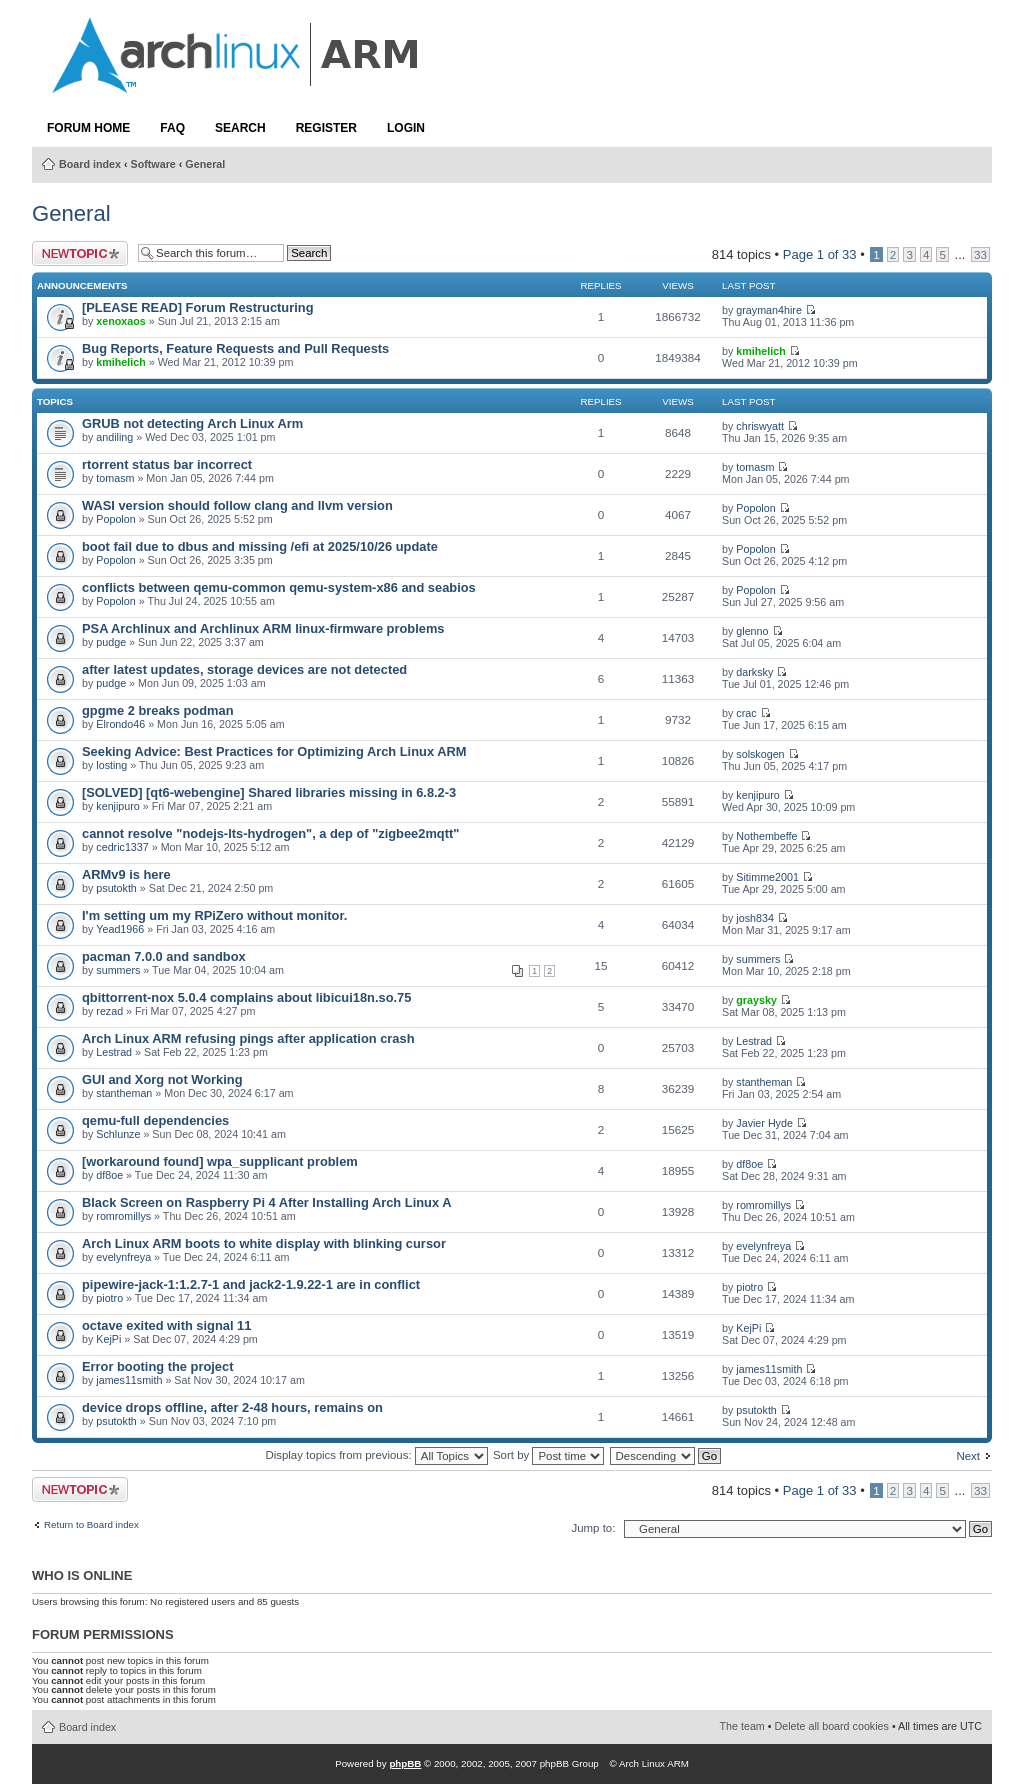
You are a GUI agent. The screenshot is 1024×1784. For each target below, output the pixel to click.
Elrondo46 (120, 724)
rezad (109, 1011)
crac (746, 713)
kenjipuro (118, 806)
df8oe (109, 1175)
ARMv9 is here (126, 874)
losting (111, 765)
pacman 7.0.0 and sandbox (164, 956)
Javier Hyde (764, 1123)
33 (980, 254)
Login (406, 128)
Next (968, 1456)
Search (240, 128)
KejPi (108, 1339)
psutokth (116, 888)
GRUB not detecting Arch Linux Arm (192, 423)
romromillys (123, 1216)
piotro (109, 1298)
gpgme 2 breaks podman (158, 710)
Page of (820, 254)
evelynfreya (123, 1257)
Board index (90, 164)
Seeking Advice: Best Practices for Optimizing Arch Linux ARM (274, 751)
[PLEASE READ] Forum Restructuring (197, 307)
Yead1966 (120, 929)
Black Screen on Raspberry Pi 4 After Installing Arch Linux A (266, 1202)
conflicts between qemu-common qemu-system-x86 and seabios (279, 587)
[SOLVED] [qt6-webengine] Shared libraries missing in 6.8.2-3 (269, 792)
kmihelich (120, 362)
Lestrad (114, 1052)
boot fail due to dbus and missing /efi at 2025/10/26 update (260, 546)
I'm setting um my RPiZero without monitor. (214, 915)
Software (153, 164)
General (205, 164)
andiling (114, 437)
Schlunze (118, 1134)
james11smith (129, 1380)
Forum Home (88, 128)
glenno (752, 631)
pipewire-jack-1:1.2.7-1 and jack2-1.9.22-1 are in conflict (251, 1284)
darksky (754, 672)
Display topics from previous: (376, 1455)
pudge (111, 642)
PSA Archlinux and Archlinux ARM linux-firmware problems (263, 628)
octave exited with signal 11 (166, 1325)
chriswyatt (760, 426)
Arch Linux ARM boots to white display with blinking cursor (264, 1243)
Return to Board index (91, 1525)
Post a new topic (80, 253)
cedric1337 (122, 847)
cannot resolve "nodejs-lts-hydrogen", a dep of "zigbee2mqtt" (270, 833)
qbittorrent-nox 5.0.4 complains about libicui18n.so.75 (246, 997)
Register (326, 128)
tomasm (115, 478)
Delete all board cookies (832, 1726)
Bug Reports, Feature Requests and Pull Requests (235, 348)
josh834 (755, 918)
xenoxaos (120, 321)
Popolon (115, 519)
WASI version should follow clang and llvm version (237, 505)
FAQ (172, 128)
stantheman (124, 1093)
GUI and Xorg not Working (162, 1079)
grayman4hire (769, 310)
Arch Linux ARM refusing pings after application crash (248, 1038)
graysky (756, 1000)
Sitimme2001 (767, 877)
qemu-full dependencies (155, 1120)
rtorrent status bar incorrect (167, 464)
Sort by (548, 1455)
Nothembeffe (766, 836)
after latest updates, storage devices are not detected (244, 669)
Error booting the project (157, 1366)
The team (742, 1726)
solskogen (760, 754)
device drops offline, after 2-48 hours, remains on (232, 1407)
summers (118, 970)
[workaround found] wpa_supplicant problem (220, 1161)
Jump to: (593, 1528)
